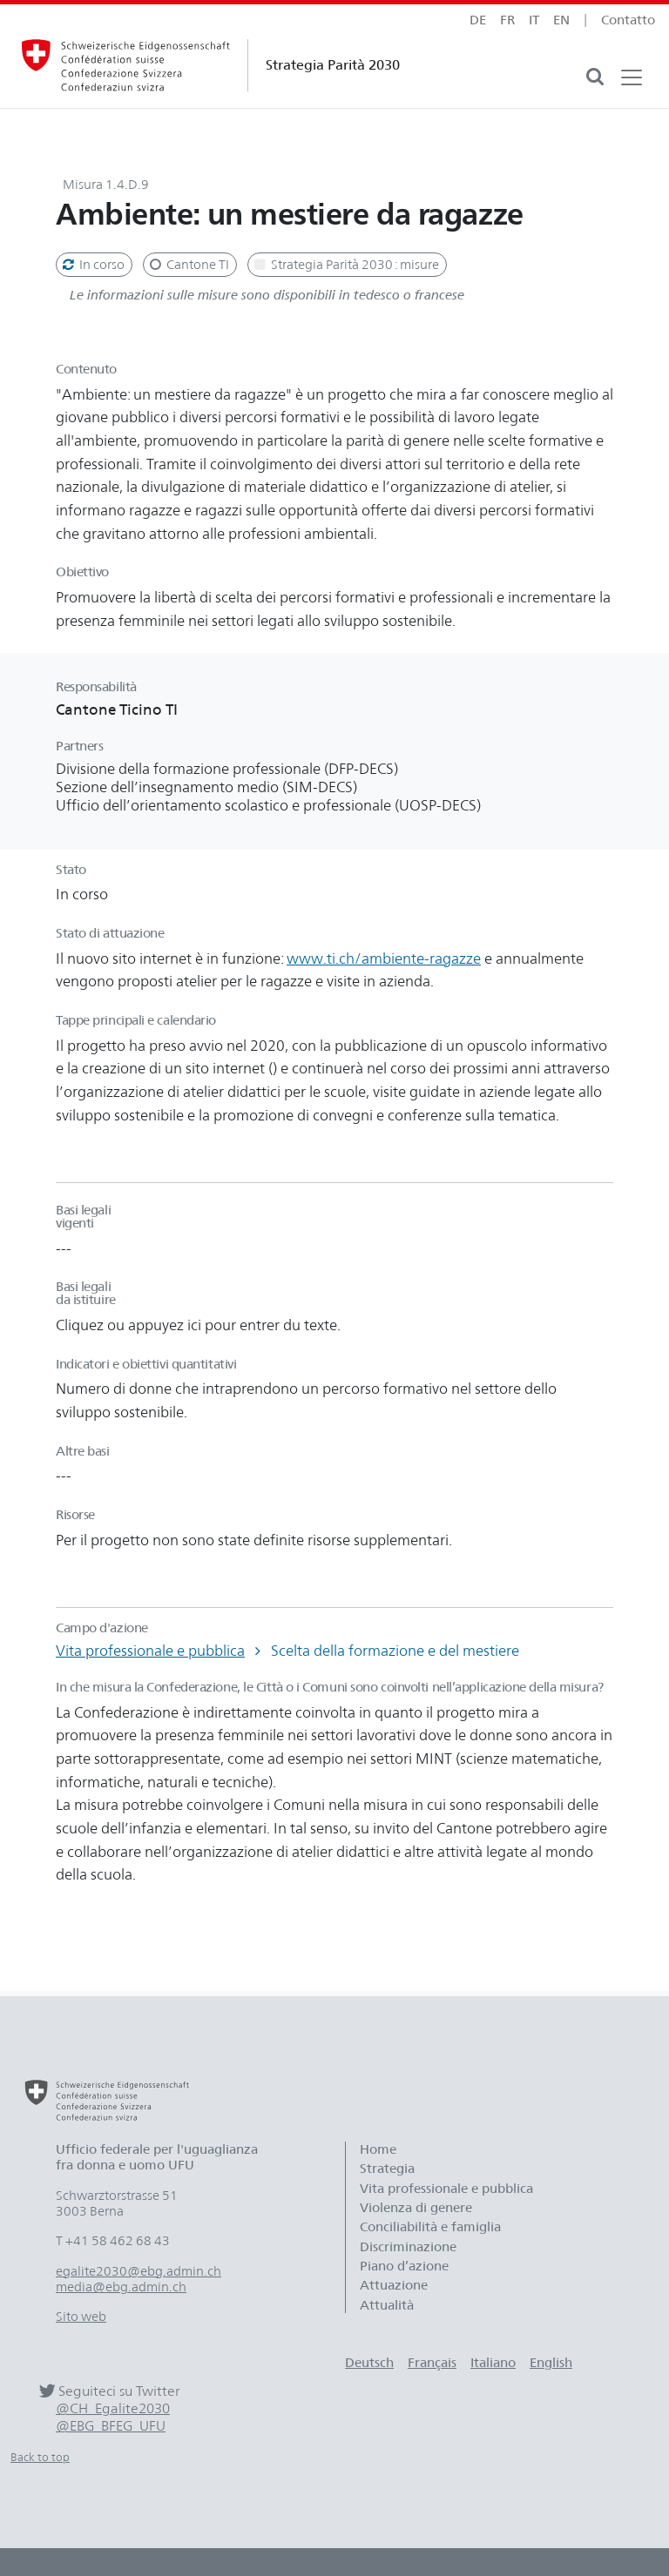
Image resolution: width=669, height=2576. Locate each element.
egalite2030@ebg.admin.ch (138, 2271)
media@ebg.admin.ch (121, 2287)
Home (378, 2149)
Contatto (628, 20)
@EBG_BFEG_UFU (111, 2426)
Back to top (40, 2457)
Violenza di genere (416, 2208)
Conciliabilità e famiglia (430, 2227)
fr (507, 20)
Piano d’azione (404, 2266)
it (534, 20)
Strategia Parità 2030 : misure (345, 264)
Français (432, 2363)
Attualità (387, 2305)
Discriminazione (408, 2247)
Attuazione (394, 2285)
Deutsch (369, 2363)
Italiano (493, 2363)
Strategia (387, 2168)
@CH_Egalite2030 (113, 2408)
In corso (92, 264)
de (478, 20)
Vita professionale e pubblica (150, 1650)
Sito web (81, 2316)
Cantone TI (188, 264)
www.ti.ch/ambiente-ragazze (384, 958)
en (561, 20)
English (551, 2363)
